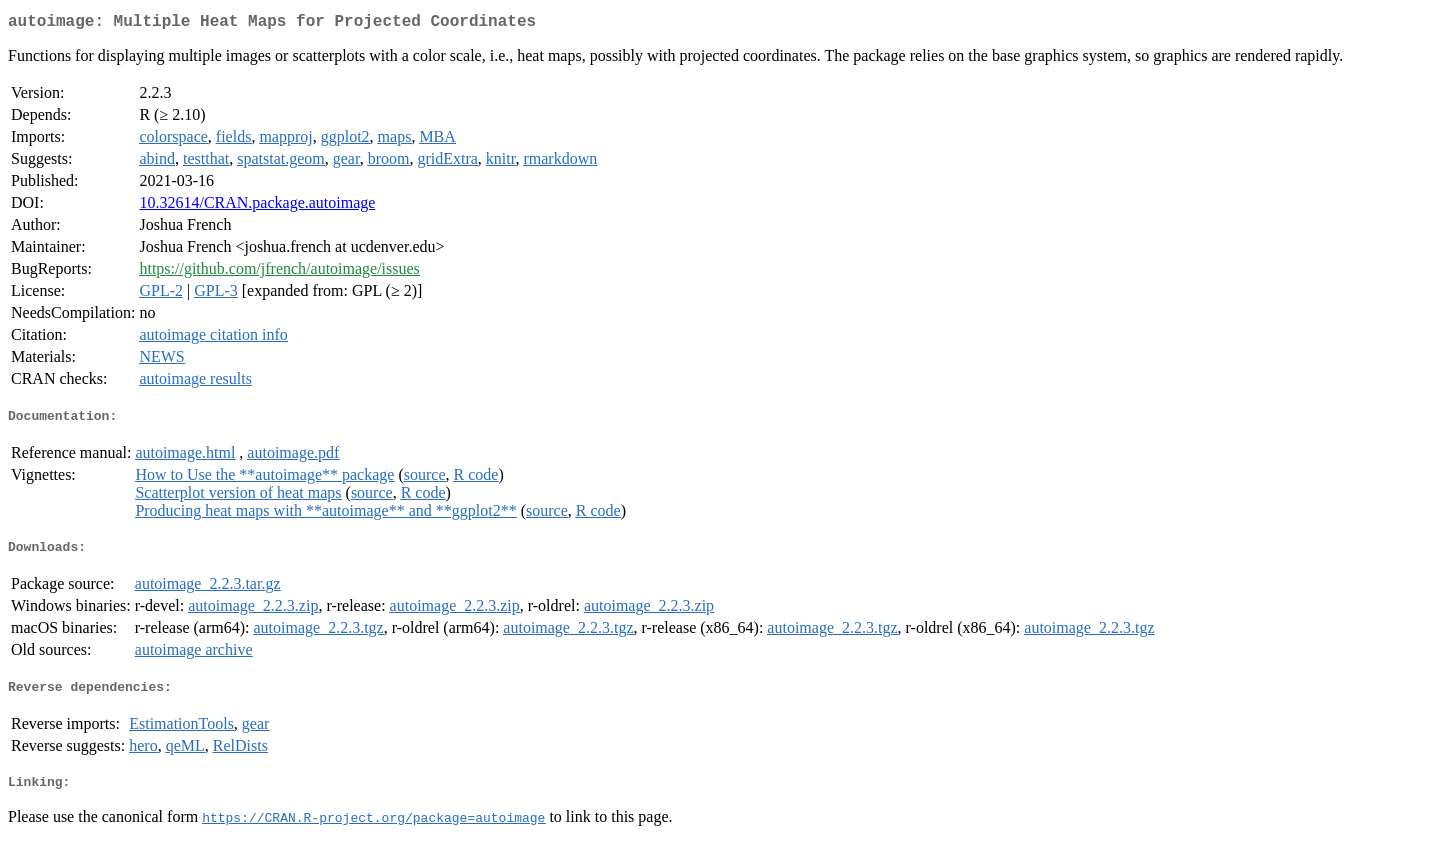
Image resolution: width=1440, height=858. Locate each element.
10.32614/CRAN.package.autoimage (257, 206)
